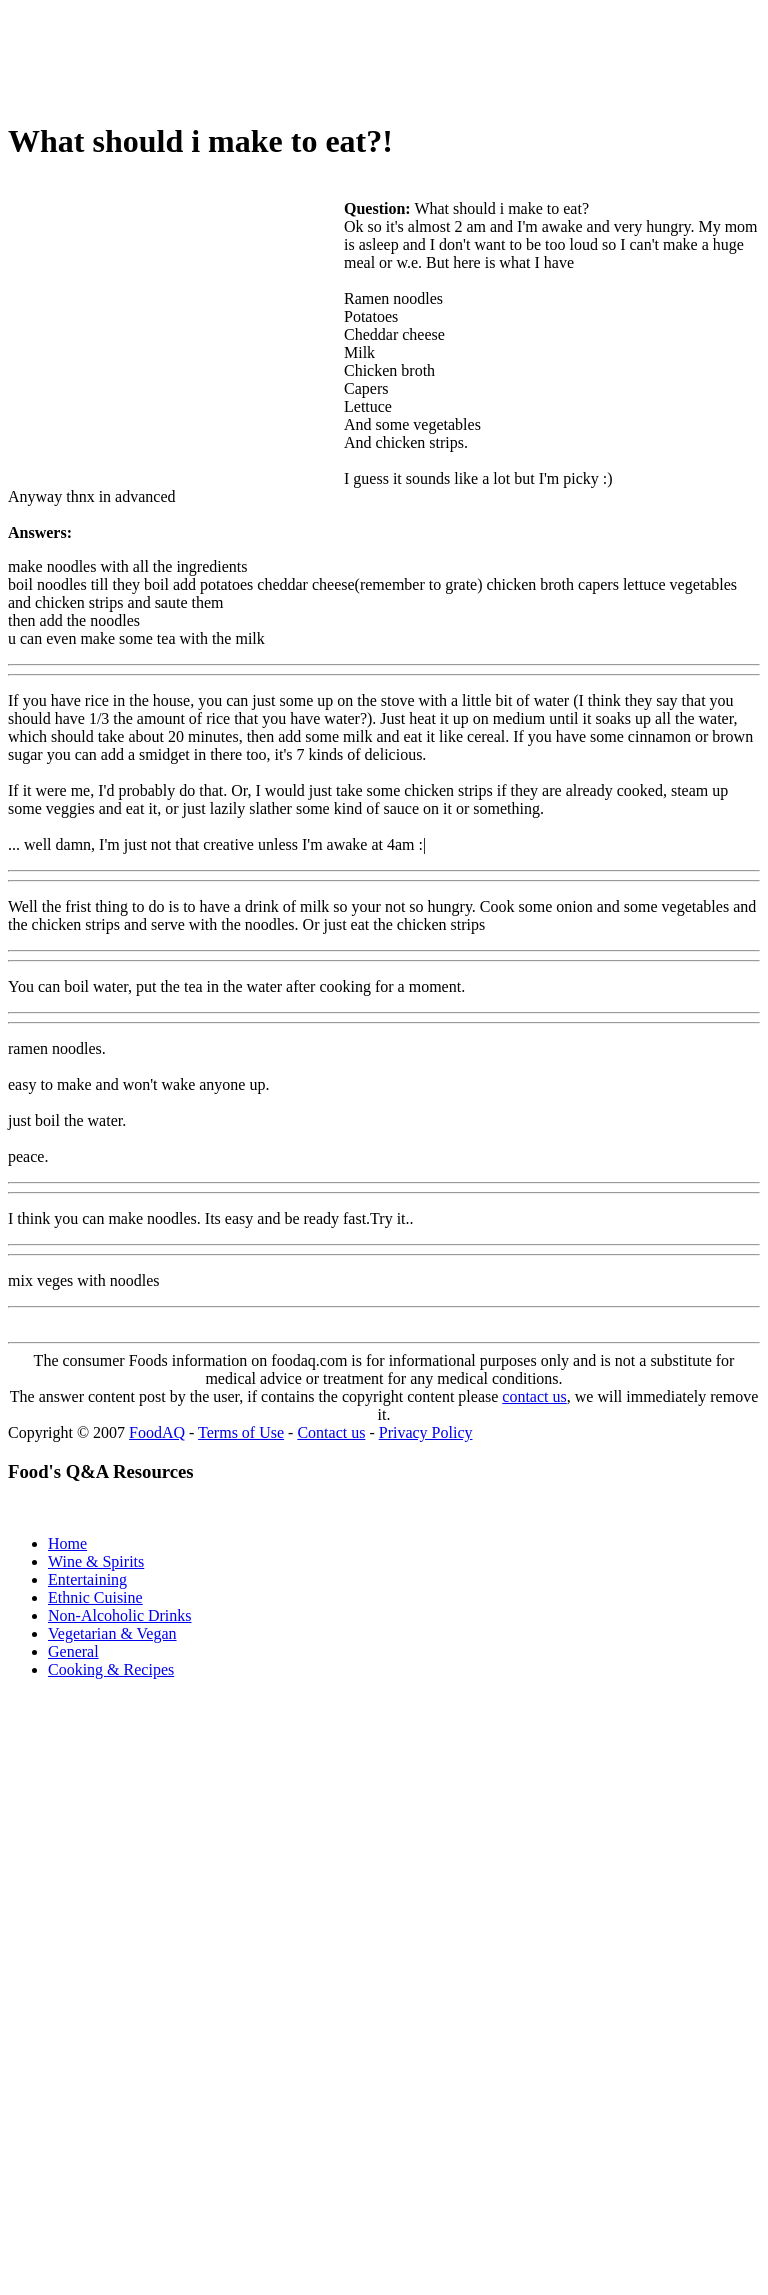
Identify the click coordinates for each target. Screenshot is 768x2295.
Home (67, 1543)
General (73, 1651)
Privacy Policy (426, 1432)
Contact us (331, 1432)
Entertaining (87, 1579)
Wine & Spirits (96, 1561)
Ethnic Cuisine (95, 1597)
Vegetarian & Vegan (112, 1633)
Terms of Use (241, 1432)
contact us (534, 1396)
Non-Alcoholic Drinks (120, 1615)
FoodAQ (157, 1432)
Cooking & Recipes (111, 1669)
